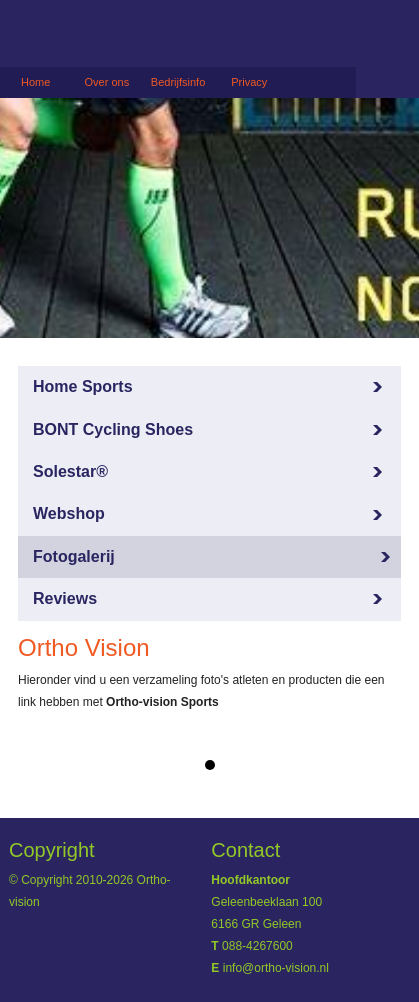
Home (35, 82)
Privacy (249, 82)
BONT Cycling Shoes (113, 429)
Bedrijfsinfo (178, 82)
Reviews (65, 598)
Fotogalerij (74, 556)
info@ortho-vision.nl (276, 968)
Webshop (69, 513)
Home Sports (83, 386)
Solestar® (70, 471)
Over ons (107, 82)
